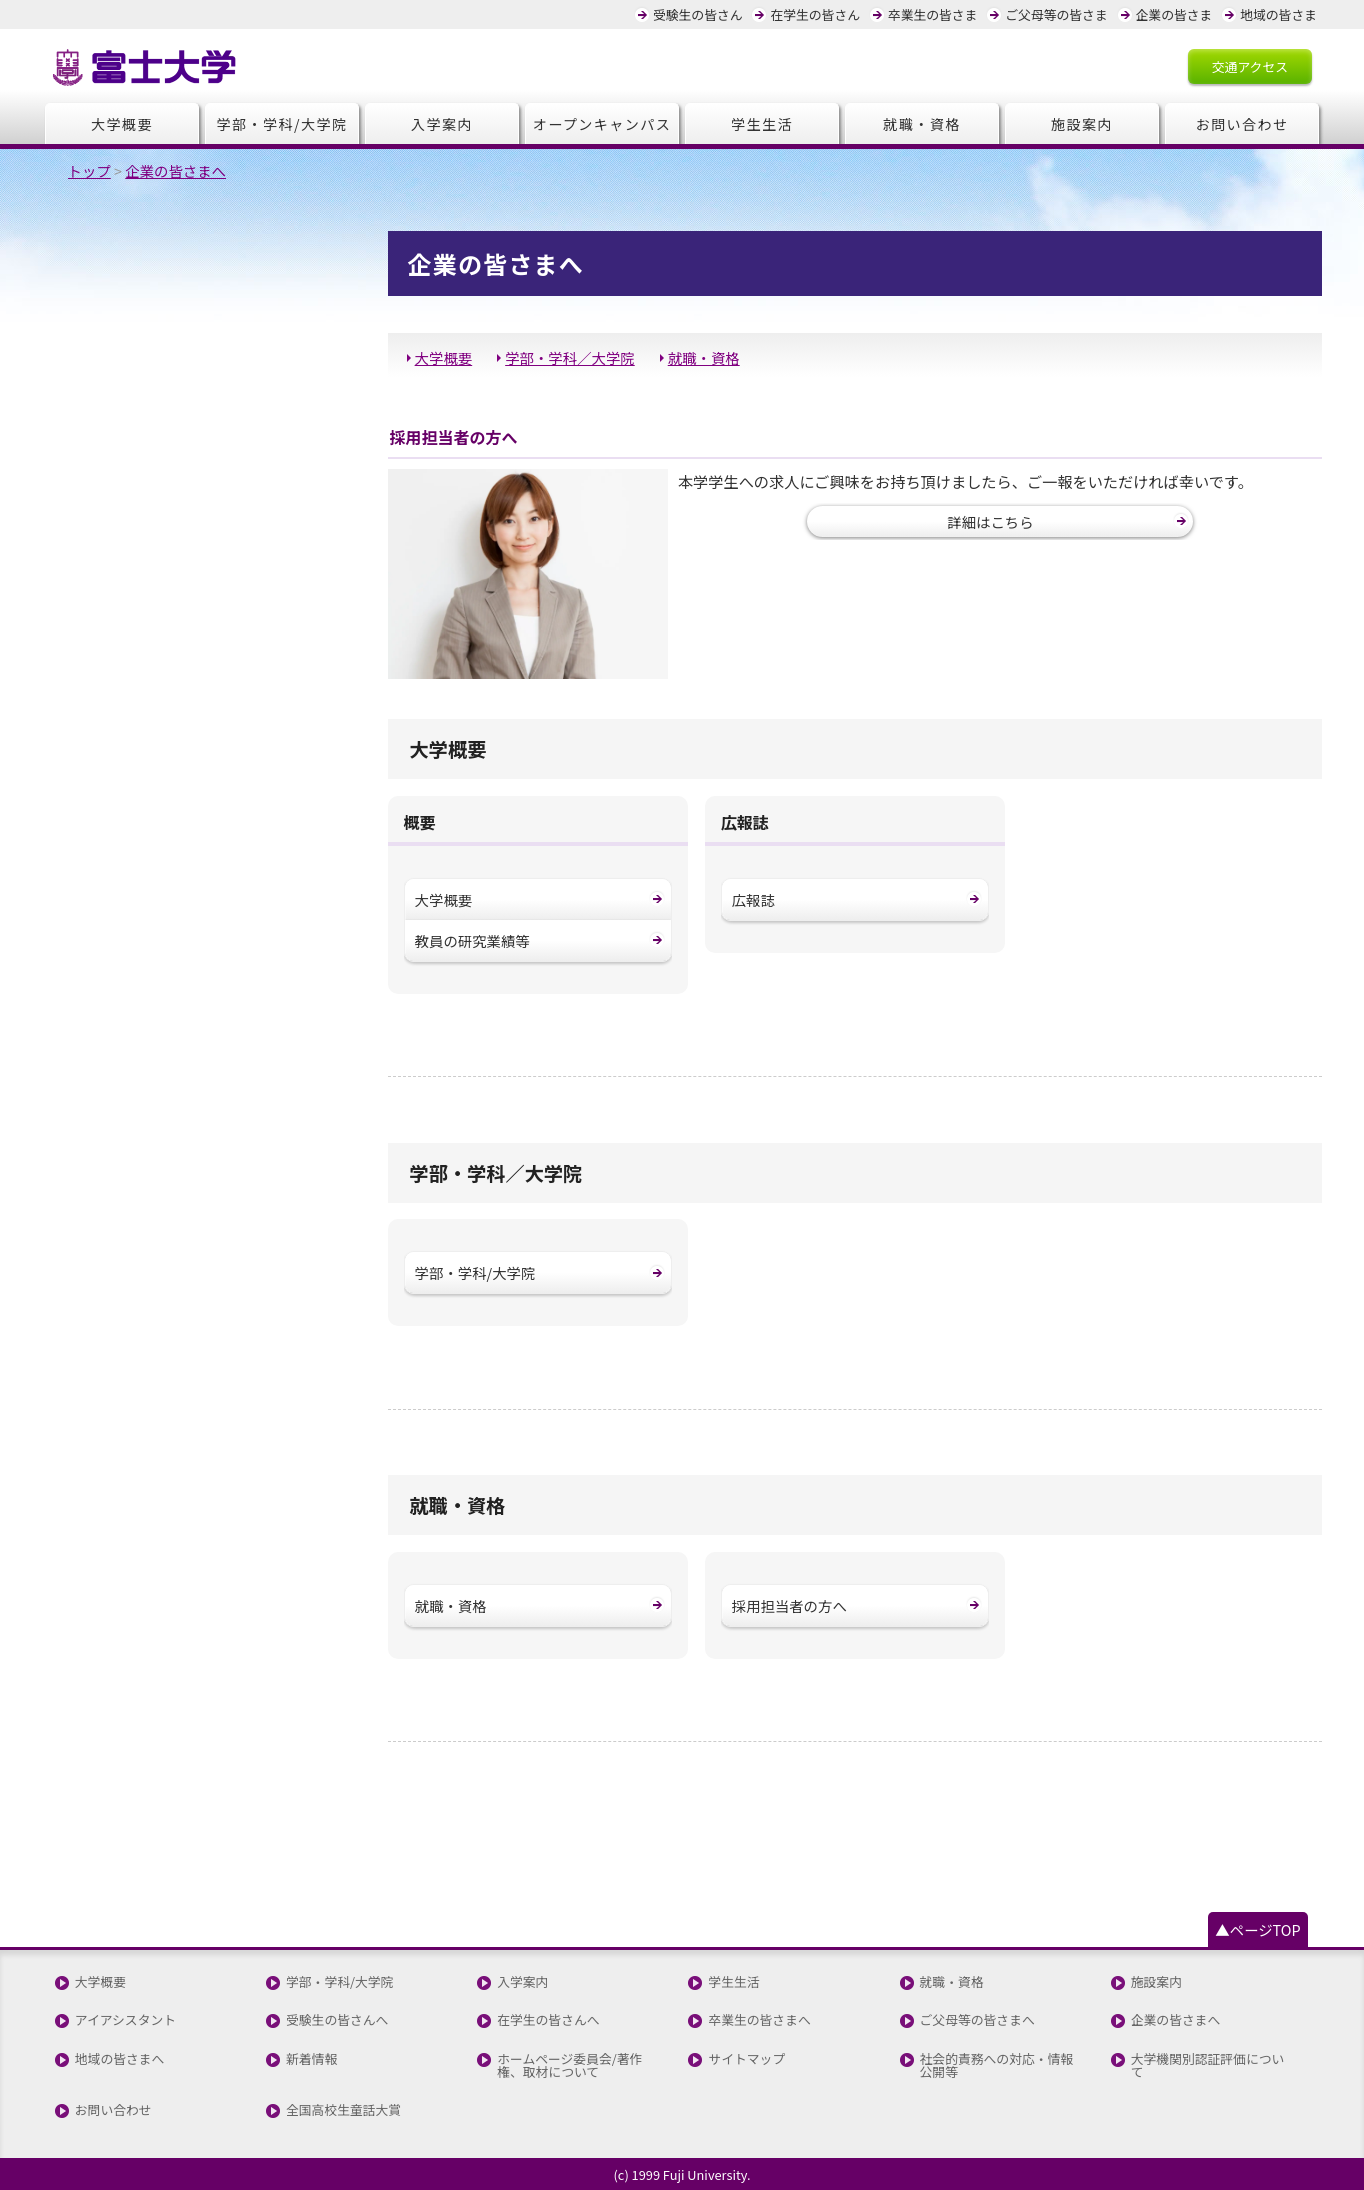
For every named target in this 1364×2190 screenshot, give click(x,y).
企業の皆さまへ (1176, 2020)
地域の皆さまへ (120, 2059)
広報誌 (753, 899)
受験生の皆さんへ (337, 2020)
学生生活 (762, 124)
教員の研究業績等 (472, 940)
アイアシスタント (125, 2020)
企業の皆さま (1174, 14)
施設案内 (1082, 124)
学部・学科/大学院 (282, 124)
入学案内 (442, 124)
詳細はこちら (990, 521)
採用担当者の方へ (789, 1605)
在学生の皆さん (815, 14)
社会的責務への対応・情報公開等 (997, 2066)
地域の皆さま (1278, 14)
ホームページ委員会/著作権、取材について (569, 2066)
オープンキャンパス (602, 124)
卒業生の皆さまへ (759, 2020)
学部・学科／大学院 (570, 357)
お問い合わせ (1242, 124)
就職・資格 (921, 124)
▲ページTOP (1257, 1929)
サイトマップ (746, 2059)
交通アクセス (1250, 66)
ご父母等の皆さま (1056, 14)
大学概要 (122, 124)
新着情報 (311, 2059)
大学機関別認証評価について (1208, 2066)
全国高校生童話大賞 (343, 2110)
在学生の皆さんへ (548, 2020)
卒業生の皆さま (933, 14)
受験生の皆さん (698, 14)
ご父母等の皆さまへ (977, 2020)
